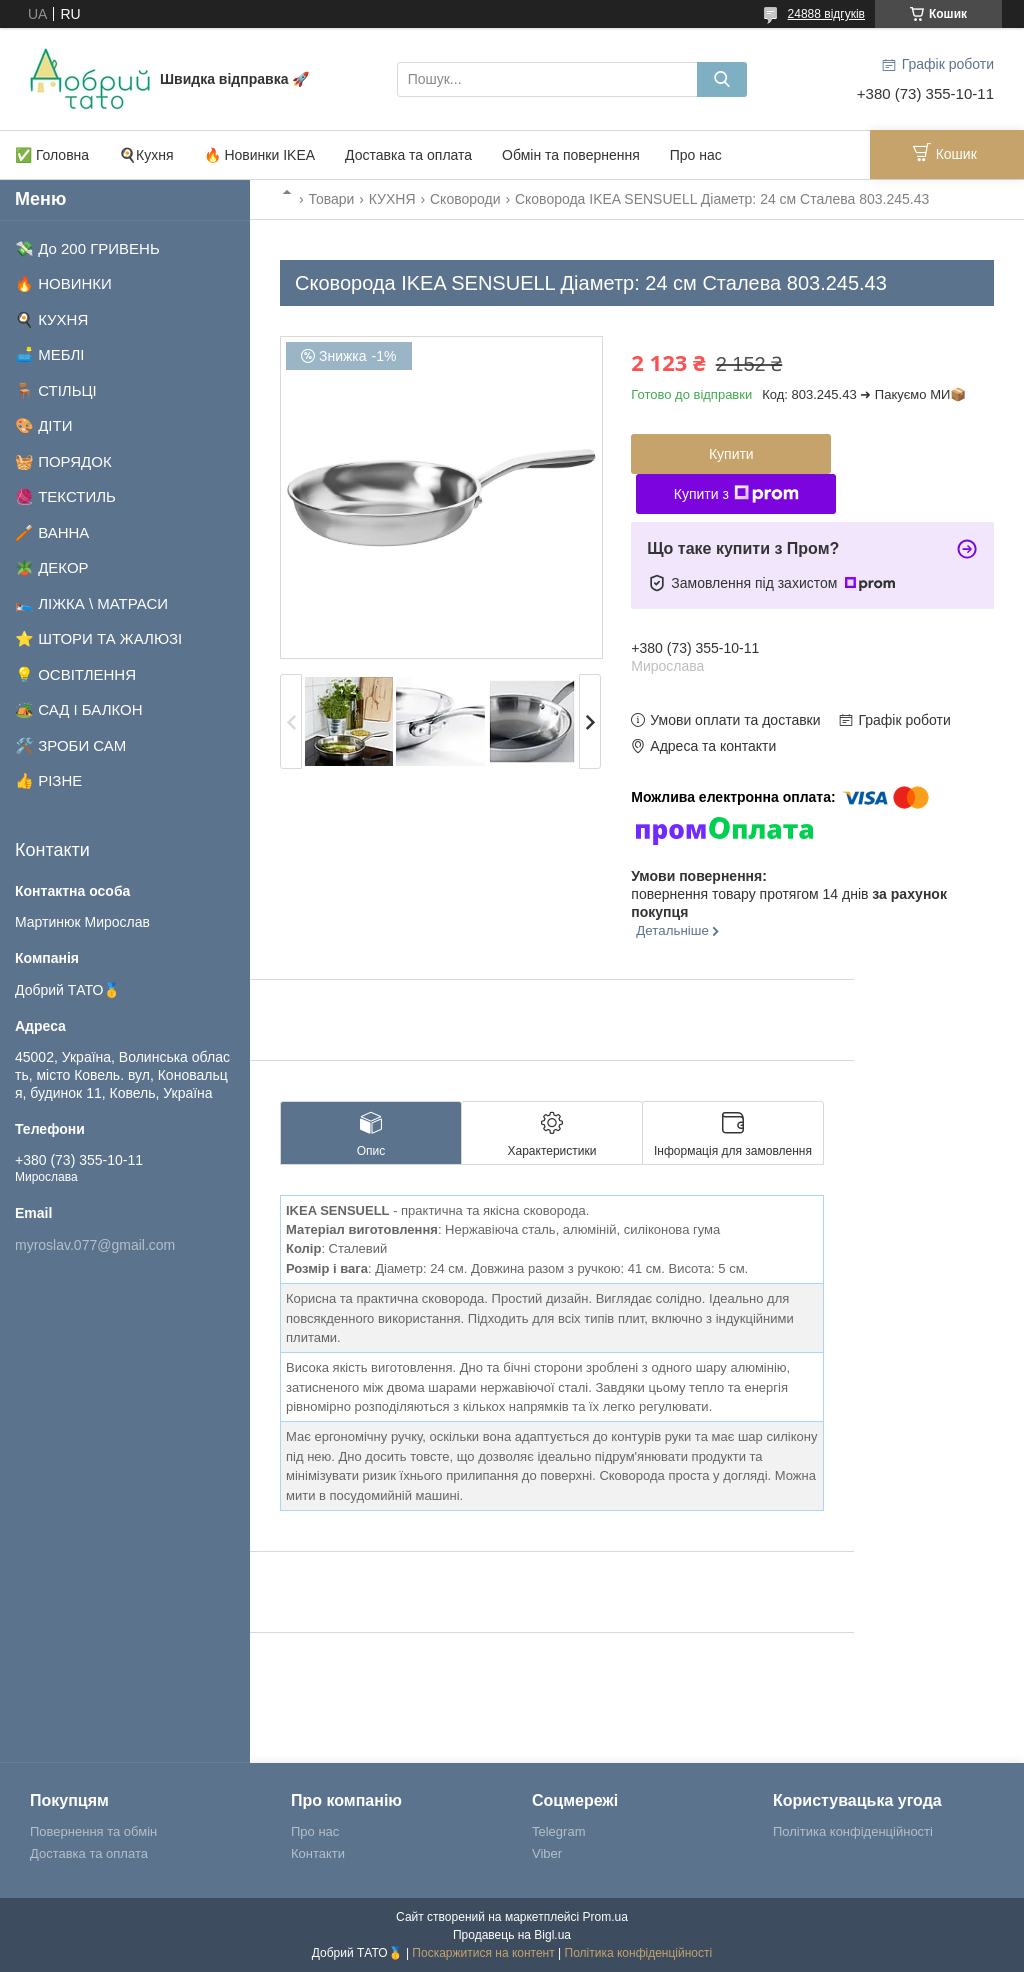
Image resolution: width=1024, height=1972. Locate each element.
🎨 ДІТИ (43, 425)
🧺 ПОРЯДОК (63, 461)
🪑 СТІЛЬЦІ (56, 390)
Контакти (318, 1853)
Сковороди (465, 199)
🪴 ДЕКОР (52, 567)
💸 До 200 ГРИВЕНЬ (87, 248)
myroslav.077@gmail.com (95, 1245)
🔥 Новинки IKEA (260, 155)
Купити (731, 454)
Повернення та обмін (93, 1831)
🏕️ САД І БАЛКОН (79, 709)
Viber (547, 1853)
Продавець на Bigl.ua (512, 1935)
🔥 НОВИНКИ (63, 283)
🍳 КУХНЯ (51, 319)
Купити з (736, 494)
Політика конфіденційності (853, 1831)
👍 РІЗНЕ (48, 780)
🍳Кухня (146, 155)
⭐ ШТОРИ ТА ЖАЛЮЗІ (98, 638)
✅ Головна (52, 155)
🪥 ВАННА (52, 532)
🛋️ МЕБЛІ (50, 354)
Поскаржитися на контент (483, 1953)
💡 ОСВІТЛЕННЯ (75, 674)
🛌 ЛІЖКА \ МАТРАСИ (91, 603)
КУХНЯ (392, 199)
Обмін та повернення (571, 155)
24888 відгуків (826, 14)
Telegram (558, 1831)
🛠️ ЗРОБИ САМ (70, 745)
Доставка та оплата (408, 155)
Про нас (696, 155)
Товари (331, 199)
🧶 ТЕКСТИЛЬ (65, 496)
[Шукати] (722, 79)
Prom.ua (605, 1917)
